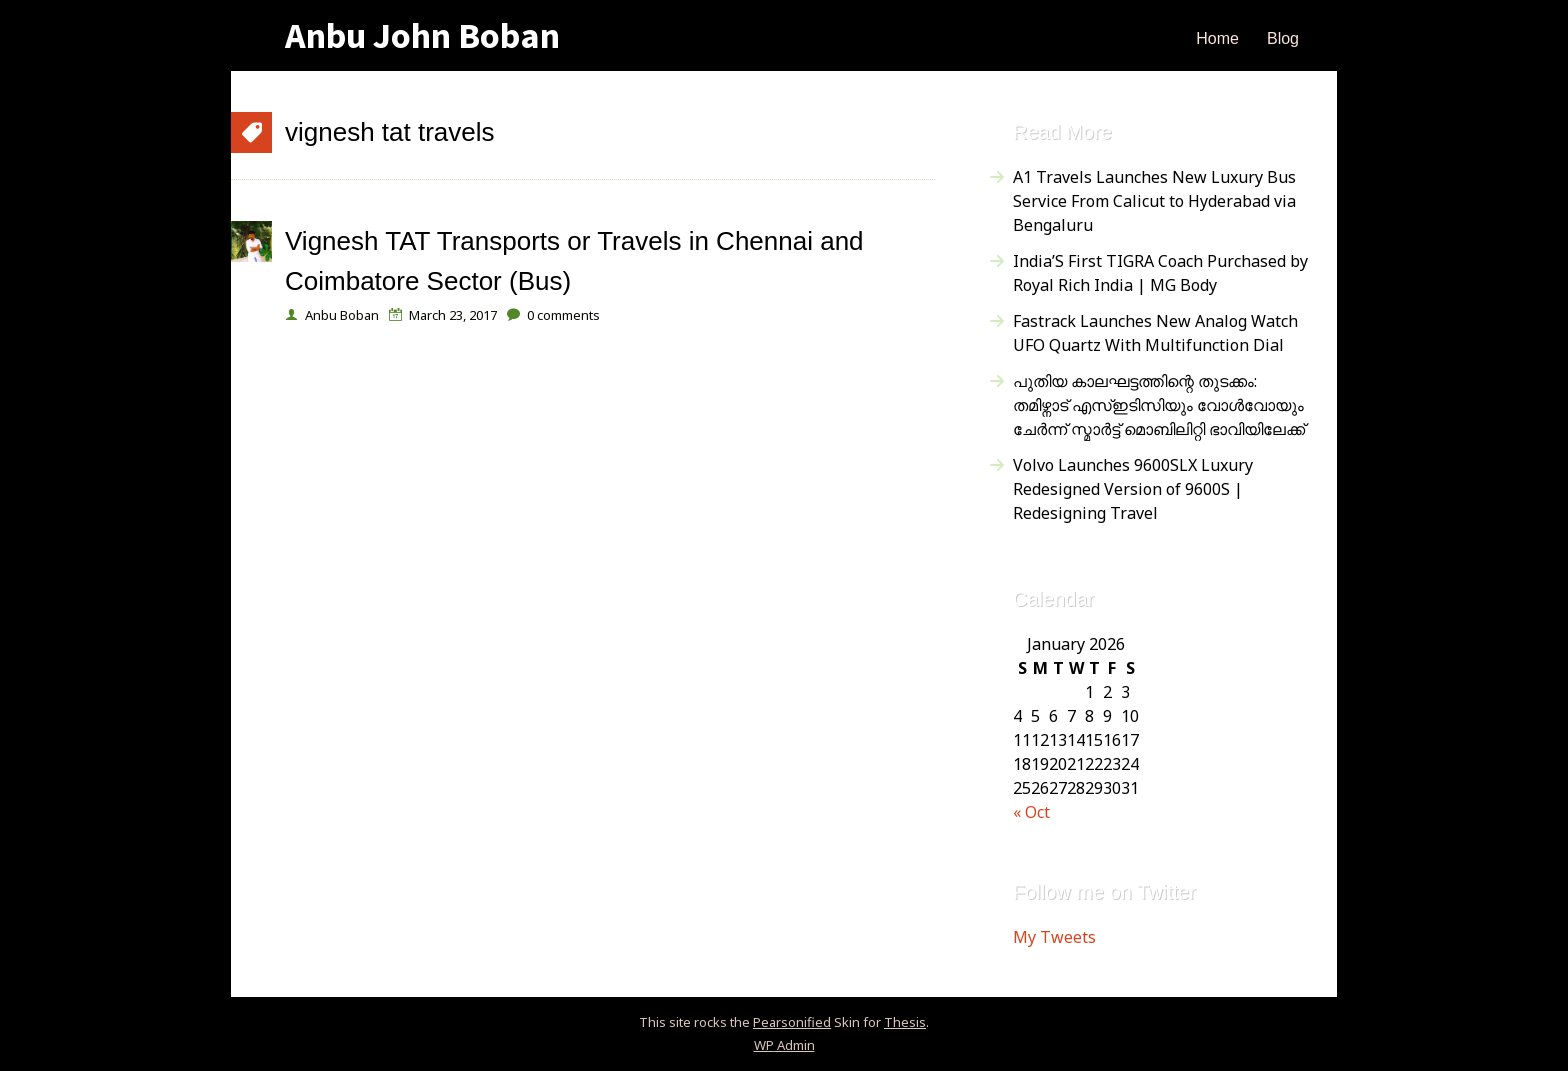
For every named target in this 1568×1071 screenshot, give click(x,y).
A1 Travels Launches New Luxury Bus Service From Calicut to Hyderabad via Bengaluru (1154, 201)
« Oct (1031, 812)
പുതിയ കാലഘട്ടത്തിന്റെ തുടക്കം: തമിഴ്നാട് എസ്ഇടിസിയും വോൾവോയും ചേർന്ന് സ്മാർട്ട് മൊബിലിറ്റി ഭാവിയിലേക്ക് (1159, 405)
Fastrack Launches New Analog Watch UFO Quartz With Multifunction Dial (1155, 333)
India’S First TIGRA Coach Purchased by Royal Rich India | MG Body (1160, 273)
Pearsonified (792, 1022)
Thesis (905, 1022)
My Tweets (1054, 937)
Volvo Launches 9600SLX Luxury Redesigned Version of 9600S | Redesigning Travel (1133, 489)
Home (1217, 38)
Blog (1283, 38)
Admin (784, 1045)
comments (563, 315)
